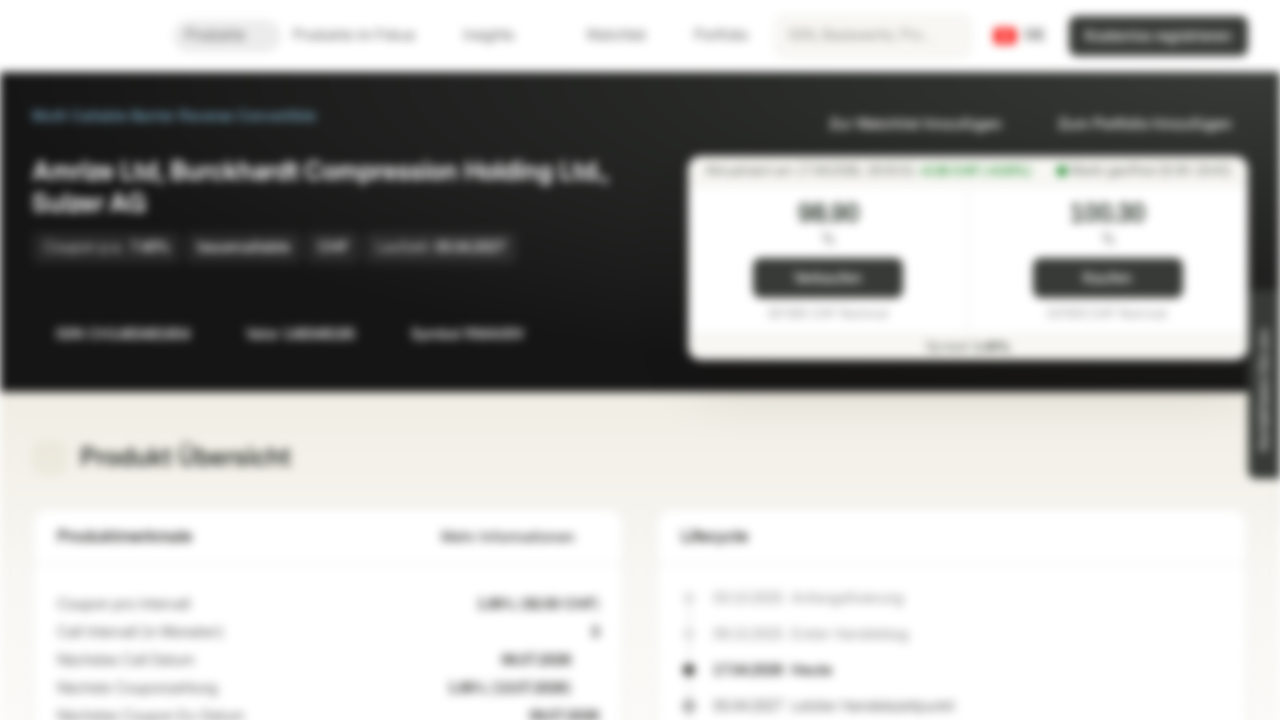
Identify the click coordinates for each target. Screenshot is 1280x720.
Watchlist (604, 35)
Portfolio (709, 35)
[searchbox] (873, 36)
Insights (500, 35)
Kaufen (1107, 278)
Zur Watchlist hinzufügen (903, 124)
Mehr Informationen (520, 537)
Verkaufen (828, 278)
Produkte (227, 35)
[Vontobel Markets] (86, 36)
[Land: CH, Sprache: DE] (1019, 36)
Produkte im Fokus (366, 35)
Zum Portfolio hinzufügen (1133, 124)
